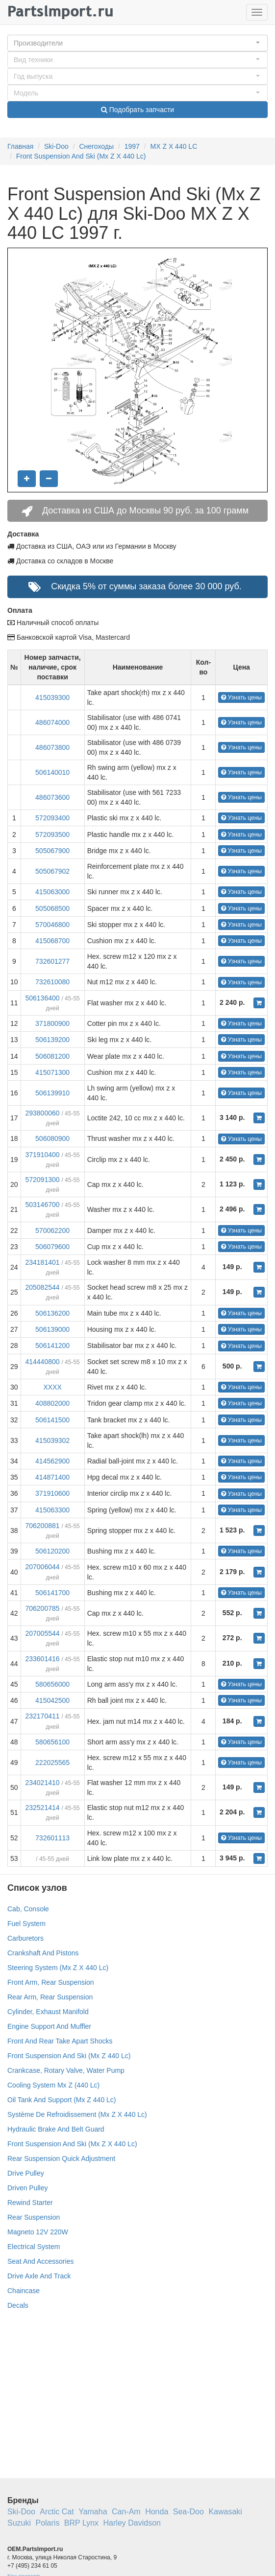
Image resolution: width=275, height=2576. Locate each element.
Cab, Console (28, 1909)
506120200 (52, 1551)
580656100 (52, 1742)
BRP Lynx (81, 2523)
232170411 (42, 1716)
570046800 (52, 924)
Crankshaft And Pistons (43, 1953)
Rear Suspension (33, 2217)
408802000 (52, 1403)
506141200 (52, 1345)
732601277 (52, 961)
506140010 (52, 772)
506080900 (52, 1138)
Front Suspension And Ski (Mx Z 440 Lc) (68, 2056)
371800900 (52, 1023)
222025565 (52, 1762)
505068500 (52, 908)
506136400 (42, 998)
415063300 (52, 1510)
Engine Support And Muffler (49, 2026)
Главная (20, 146)
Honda (156, 2511)
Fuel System (26, 1923)
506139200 (52, 1040)
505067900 (52, 851)
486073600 (52, 797)
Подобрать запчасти (137, 110)
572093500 (52, 834)
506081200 (52, 1056)
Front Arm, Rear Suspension (50, 1982)
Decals (17, 2305)
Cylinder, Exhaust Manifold (48, 2012)
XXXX (52, 1387)
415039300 (52, 697)
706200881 (42, 1526)
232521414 (42, 1807)
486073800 (52, 747)
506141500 (52, 1420)
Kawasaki (225, 2511)
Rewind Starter (30, 2202)
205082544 (42, 1287)
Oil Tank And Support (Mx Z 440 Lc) (61, 2100)
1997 (132, 146)
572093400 (52, 818)
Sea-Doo (188, 2511)
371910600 (52, 1493)
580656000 (52, 1684)
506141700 (52, 1593)
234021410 (42, 1783)
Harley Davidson (132, 2523)
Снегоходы (96, 146)
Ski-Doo (56, 146)
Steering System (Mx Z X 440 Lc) (57, 1968)
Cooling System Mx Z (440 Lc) (53, 2085)
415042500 (52, 1700)
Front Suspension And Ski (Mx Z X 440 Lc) (81, 156)
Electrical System (33, 2247)
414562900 (52, 1461)
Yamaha (92, 2511)
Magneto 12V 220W (37, 2232)
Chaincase (23, 2291)
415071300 (52, 1072)
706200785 (42, 1608)
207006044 (42, 1567)
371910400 (42, 1155)
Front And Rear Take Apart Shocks (60, 2041)
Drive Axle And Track (39, 2276)
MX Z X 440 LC (174, 146)
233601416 (42, 1659)
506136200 (52, 1313)
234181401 (42, 1262)
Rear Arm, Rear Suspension (50, 1997)
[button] (137, 43)
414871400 (52, 1477)
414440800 (42, 1362)
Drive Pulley (25, 2173)
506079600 (52, 1247)
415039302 (52, 1440)
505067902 (52, 871)
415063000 (52, 892)
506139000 (52, 1329)
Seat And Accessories (40, 2261)
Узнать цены (241, 697)
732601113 (52, 1838)
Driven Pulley (27, 2188)
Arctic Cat (57, 2511)
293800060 (42, 1113)
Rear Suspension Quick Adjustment (61, 2158)
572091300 (42, 1180)
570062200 (52, 1230)
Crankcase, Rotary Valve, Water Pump (66, 2070)
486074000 (52, 722)
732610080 (52, 982)
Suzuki (19, 2523)
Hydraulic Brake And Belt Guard (55, 2129)
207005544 (42, 1633)
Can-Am (126, 2511)
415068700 (52, 941)
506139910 (52, 1093)
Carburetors (25, 1938)
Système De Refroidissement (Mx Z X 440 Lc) (77, 2114)
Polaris (47, 2523)
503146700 (42, 1204)
